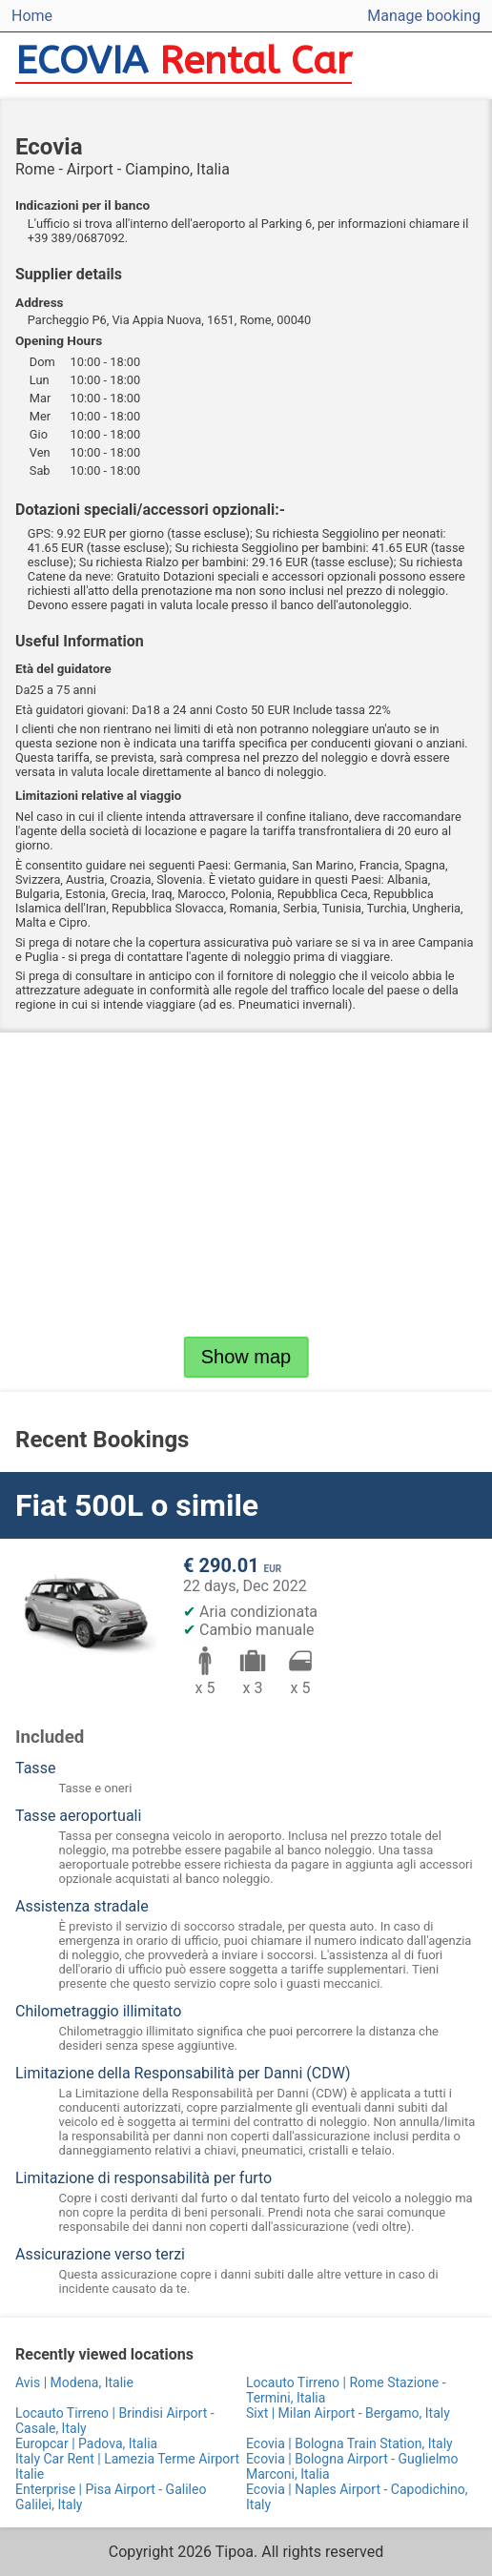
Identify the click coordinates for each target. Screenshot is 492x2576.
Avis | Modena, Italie (74, 2382)
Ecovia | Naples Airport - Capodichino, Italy (357, 2497)
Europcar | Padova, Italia (86, 2443)
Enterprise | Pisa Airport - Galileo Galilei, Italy (110, 2497)
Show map (246, 1356)
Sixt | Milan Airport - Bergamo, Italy (348, 2413)
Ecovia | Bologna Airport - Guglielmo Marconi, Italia (352, 2466)
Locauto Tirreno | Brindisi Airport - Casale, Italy (115, 2420)
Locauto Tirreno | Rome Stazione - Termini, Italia (346, 2390)
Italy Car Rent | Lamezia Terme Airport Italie (127, 2466)
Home (31, 16)
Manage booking (424, 16)
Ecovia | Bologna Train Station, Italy (349, 2443)
